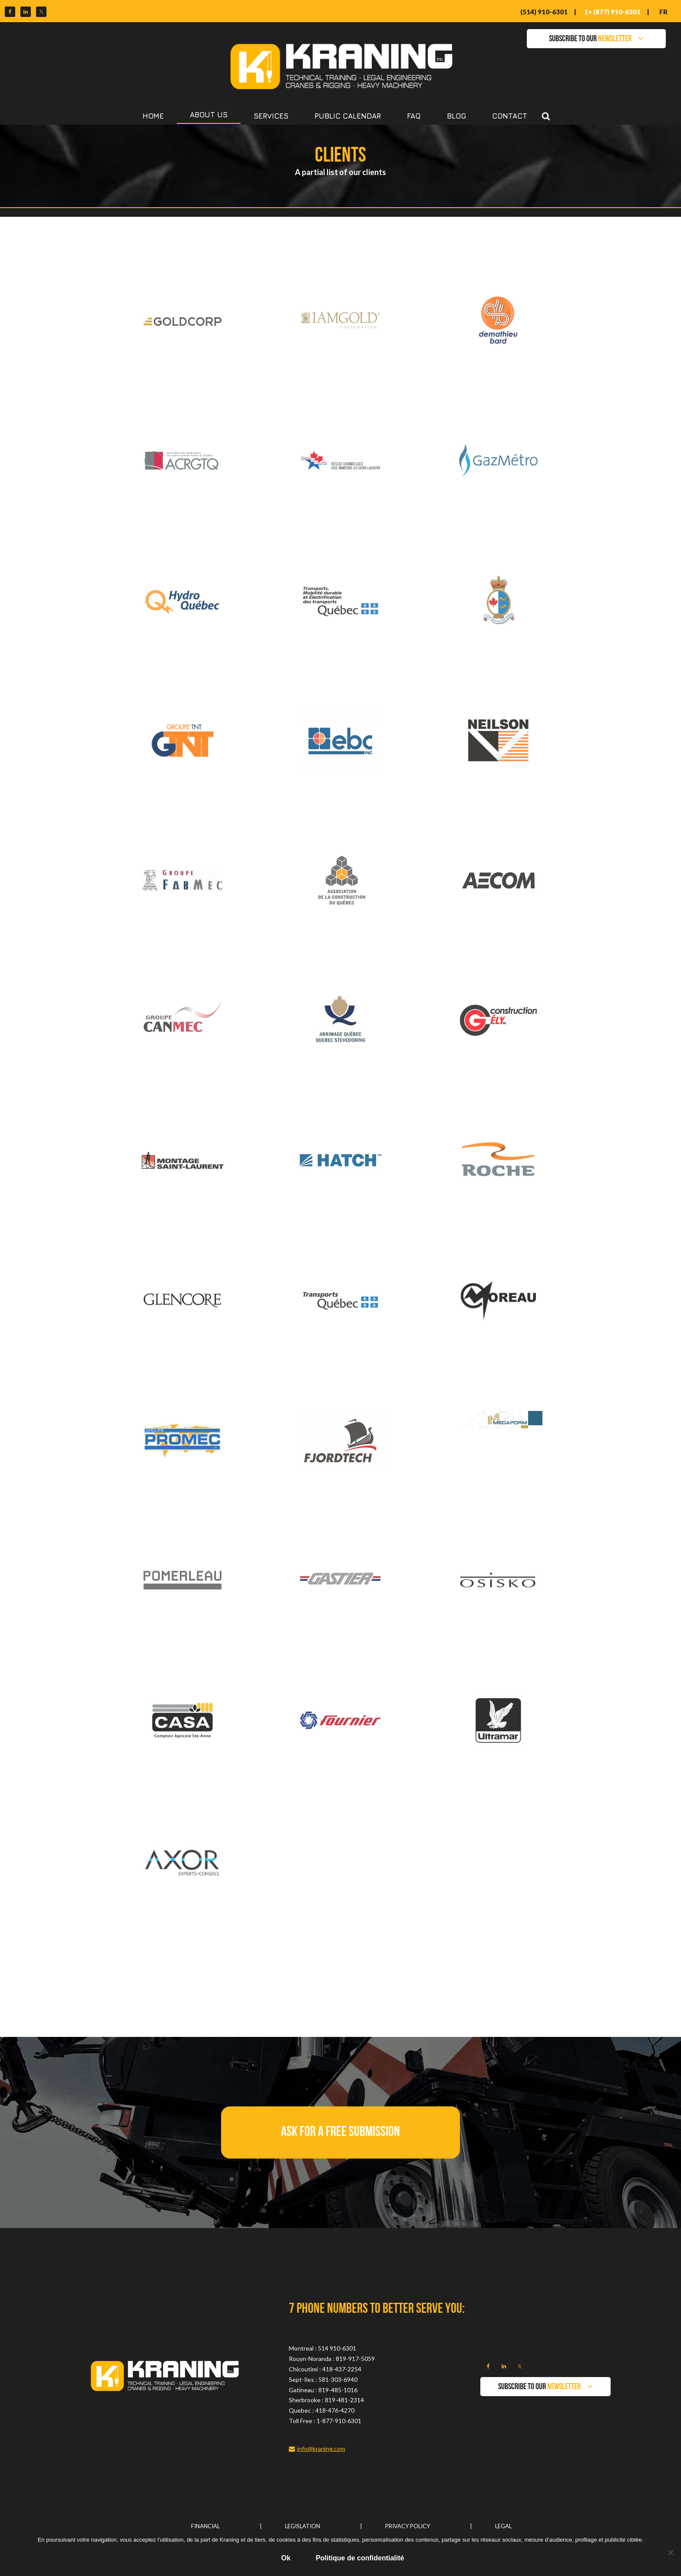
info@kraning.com (321, 2448)
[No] (670, 2552)
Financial (205, 2526)
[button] (340, 2132)
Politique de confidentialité (360, 2558)
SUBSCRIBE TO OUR (590, 39)
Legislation (302, 2526)
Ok (286, 2558)
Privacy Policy (407, 2526)
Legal (503, 2526)
